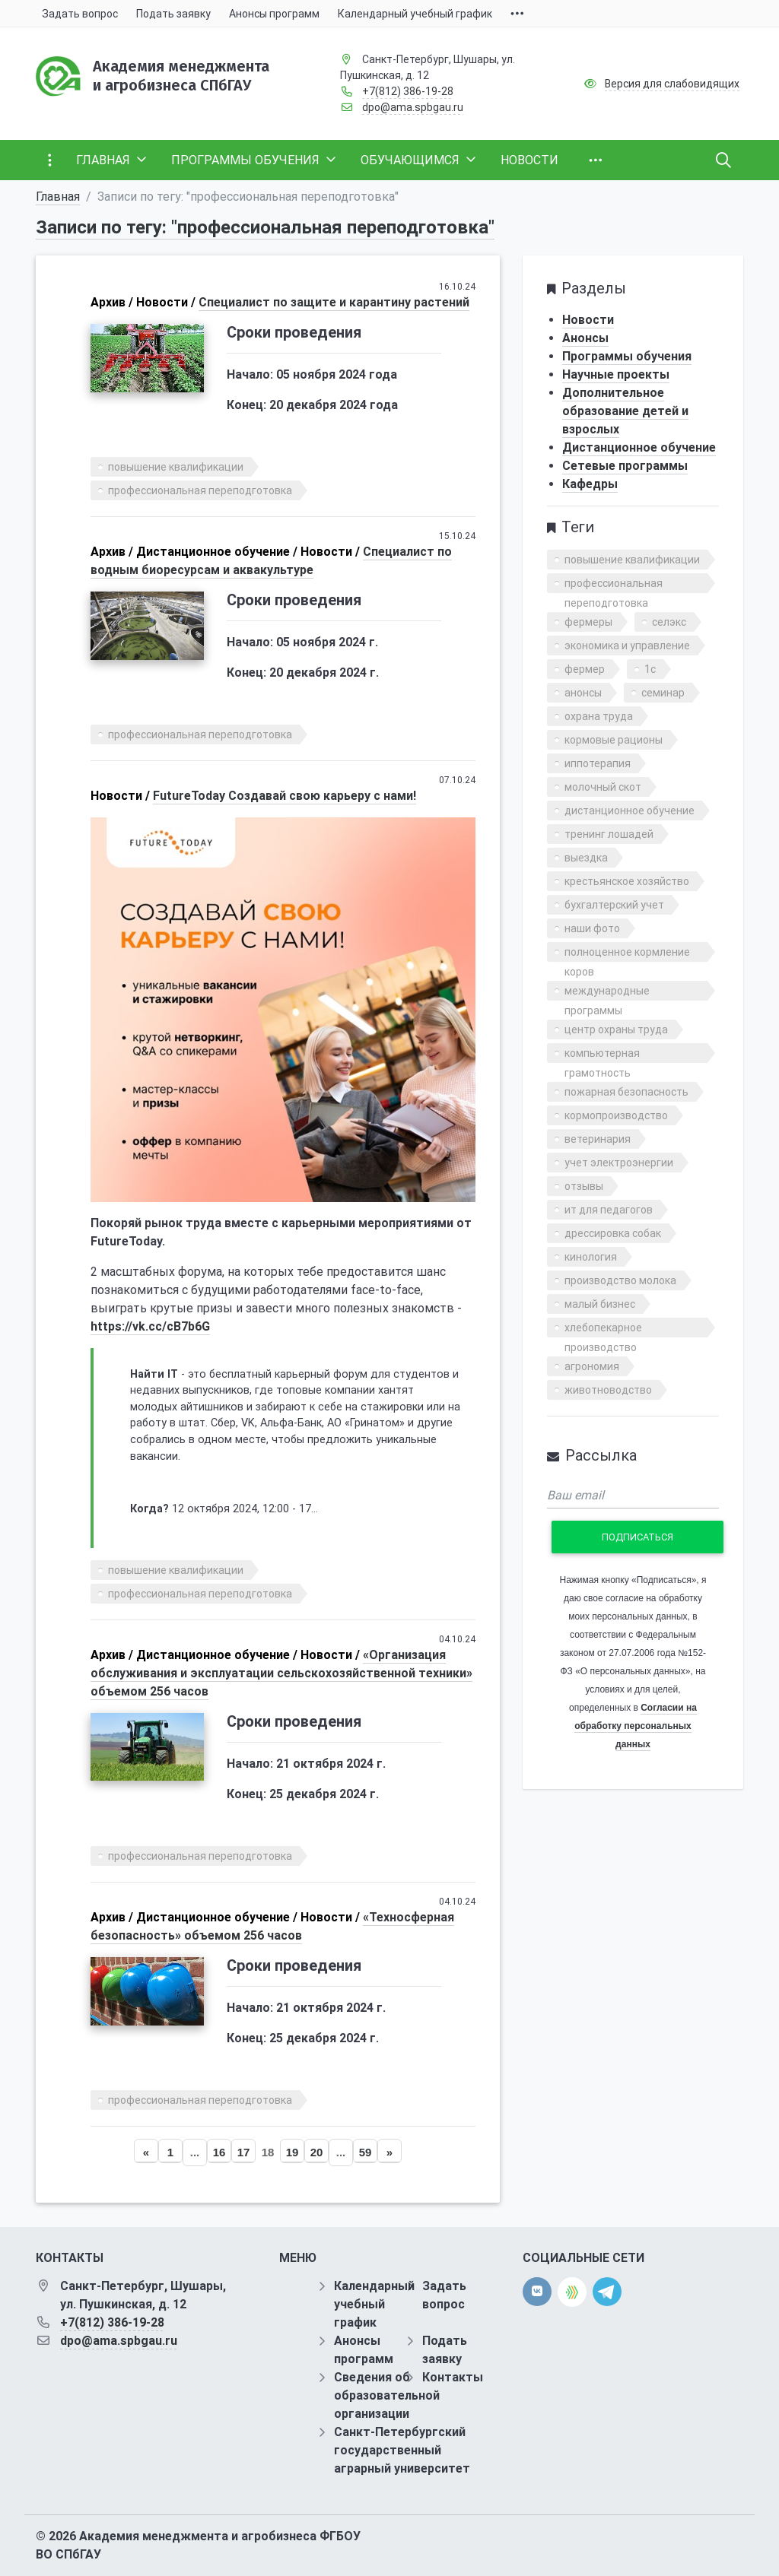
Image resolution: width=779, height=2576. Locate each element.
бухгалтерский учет (614, 905)
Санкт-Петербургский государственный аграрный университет (402, 2450)
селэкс (669, 622)
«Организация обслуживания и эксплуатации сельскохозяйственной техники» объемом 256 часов (281, 1673)
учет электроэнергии (618, 1162)
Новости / (166, 302)
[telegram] (607, 2291)
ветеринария (597, 1139)
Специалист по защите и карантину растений (334, 302)
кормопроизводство (616, 1115)
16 (219, 2152)
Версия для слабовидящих (672, 84)
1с (650, 669)
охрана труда (598, 716)
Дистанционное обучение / (216, 551)
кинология (590, 1257)
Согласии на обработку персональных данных (635, 1726)
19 (292, 2152)
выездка (586, 858)
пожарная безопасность (626, 1092)
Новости (588, 319)
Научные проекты (615, 374)
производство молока (620, 1280)
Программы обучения (627, 356)
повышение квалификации (175, 467)
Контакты (452, 2377)
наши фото (592, 928)
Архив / (112, 302)
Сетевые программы (625, 465)
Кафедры (590, 484)
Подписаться (637, 1537)
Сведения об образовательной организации (387, 2395)
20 (316, 2152)
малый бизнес (599, 1304)
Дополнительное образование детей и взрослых (625, 410)
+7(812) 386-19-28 (407, 91)
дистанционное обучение (629, 810)
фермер (584, 669)
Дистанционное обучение (639, 447)
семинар (663, 693)
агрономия (591, 1366)
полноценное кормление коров (627, 954)
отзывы (583, 1186)
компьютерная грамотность (602, 1055)
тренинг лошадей (608, 834)
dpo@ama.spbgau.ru (412, 107)
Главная (58, 196)
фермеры (588, 622)
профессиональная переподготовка (200, 490)
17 (243, 2152)
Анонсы (585, 338)
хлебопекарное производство (603, 1329)
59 (365, 2152)
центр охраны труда (616, 1029)
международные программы (607, 993)
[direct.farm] (572, 2292)
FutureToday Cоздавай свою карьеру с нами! (284, 795)
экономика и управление (627, 645)
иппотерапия (597, 763)
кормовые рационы (613, 740)
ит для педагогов (608, 1210)
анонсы (583, 693)
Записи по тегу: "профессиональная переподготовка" (265, 227)
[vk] (537, 2291)
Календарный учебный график (374, 2304)
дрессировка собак (612, 1233)
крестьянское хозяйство (626, 881)
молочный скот (602, 787)
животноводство (608, 1390)
